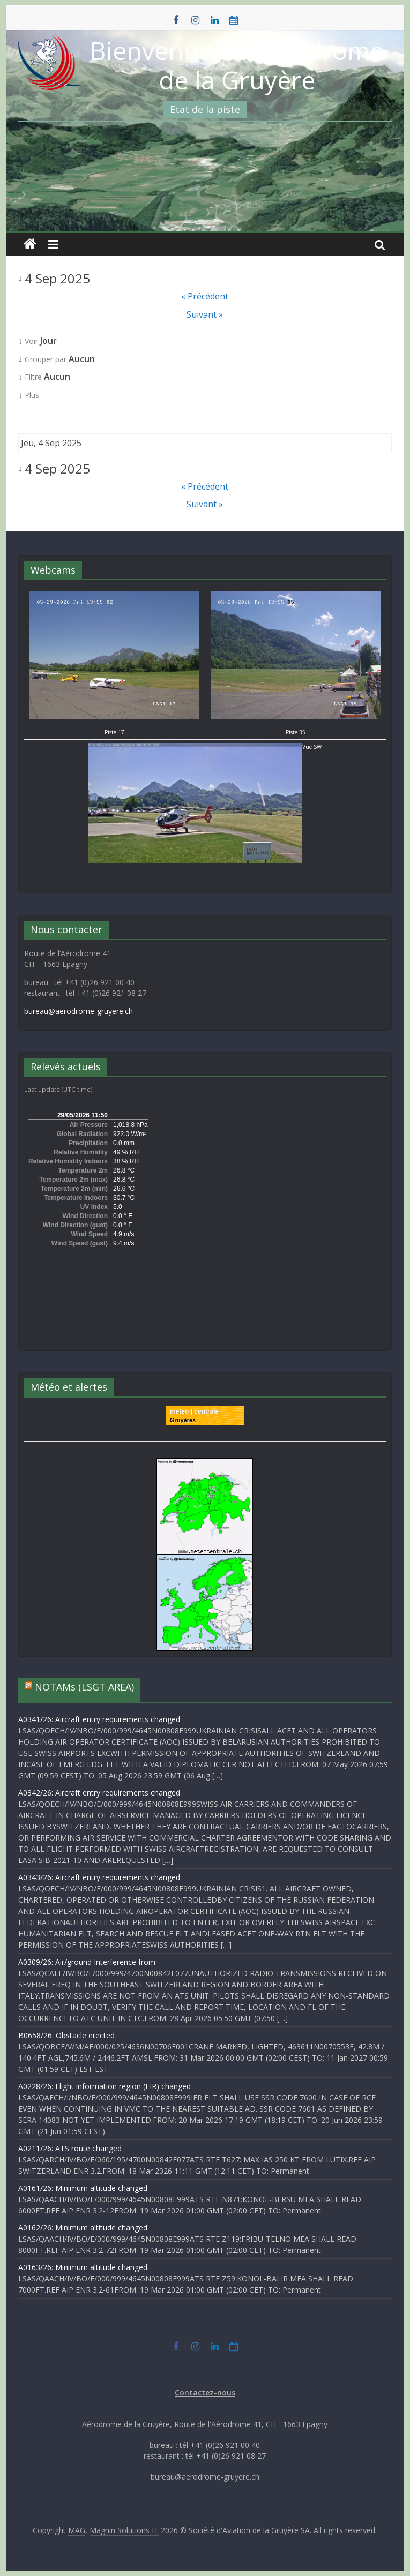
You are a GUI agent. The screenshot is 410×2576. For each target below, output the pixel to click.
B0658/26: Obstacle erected (66, 2035)
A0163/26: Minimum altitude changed (82, 2267)
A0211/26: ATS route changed (70, 2148)
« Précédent (204, 296)
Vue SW (205, 746)
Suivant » (205, 314)
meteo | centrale (194, 1411)
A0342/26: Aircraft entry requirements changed (99, 1793)
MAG (76, 2530)
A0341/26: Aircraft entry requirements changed (99, 1719)
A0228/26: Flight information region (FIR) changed (104, 2086)
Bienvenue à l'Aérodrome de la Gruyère (237, 65)
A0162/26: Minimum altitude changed (82, 2227)
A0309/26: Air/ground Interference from (86, 1962)
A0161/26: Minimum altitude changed (82, 2188)
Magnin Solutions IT (124, 2530)
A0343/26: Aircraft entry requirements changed (99, 1877)
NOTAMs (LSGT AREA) (84, 1686)
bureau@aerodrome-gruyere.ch (78, 1011)
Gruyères (183, 1420)
